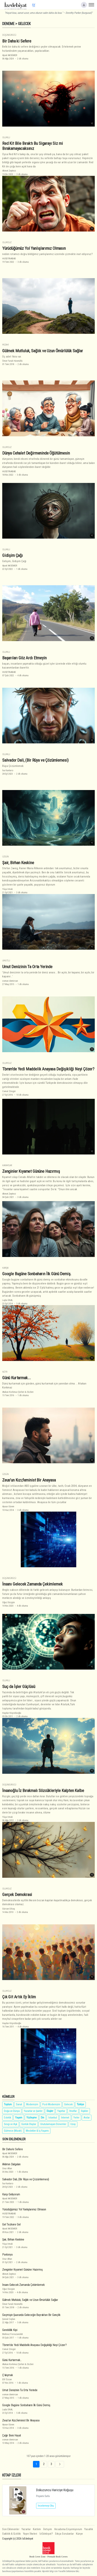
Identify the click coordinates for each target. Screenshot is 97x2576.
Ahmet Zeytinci (9, 170)
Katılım (37, 2529)
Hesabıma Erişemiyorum (68, 2529)
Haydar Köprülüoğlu (11, 1713)
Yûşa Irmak (7, 889)
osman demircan (10, 980)
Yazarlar (26, 2529)
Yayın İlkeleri (30, 2533)
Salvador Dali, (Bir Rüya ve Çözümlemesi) (35, 760)
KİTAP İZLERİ (11, 2475)
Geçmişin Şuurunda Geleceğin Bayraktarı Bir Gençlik (31, 2315)
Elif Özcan (7, 2379)
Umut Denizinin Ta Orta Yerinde (27, 966)
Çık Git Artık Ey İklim (19, 1996)
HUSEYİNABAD (9, 258)
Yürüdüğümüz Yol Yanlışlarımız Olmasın (34, 248)
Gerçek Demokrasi (17, 1894)
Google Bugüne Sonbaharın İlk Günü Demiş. (36, 1273)
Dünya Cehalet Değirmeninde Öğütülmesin (36, 453)
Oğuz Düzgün (8, 1602)
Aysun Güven (8, 1506)
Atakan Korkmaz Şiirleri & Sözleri (18, 1391)
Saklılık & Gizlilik (11, 2533)
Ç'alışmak (7, 2375)
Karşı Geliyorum (11, 2194)
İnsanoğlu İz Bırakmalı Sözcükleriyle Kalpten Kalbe (43, 1790)
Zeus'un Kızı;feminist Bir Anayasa (29, 1480)
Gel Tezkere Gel (11, 2224)
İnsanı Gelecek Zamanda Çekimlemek (32, 1584)
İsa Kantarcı (7, 770)
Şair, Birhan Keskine (18, 862)
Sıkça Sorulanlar (64, 2533)
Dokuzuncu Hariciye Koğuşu (54, 2490)
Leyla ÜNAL (7, 1300)
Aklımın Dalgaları (11, 2164)
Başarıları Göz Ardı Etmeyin (24, 657)
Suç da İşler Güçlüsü (18, 1686)
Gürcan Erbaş (8, 1908)
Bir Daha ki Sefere (16, 41)
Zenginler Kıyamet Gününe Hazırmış (31, 1171)
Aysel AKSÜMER (9, 55)
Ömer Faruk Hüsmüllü (12, 360)
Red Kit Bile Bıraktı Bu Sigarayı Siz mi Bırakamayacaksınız (32, 146)
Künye (79, 2533)
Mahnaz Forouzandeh (12, 2334)
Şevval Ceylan (8, 2319)
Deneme (8, 24)
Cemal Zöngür (9, 1091)
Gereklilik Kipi (9, 2330)
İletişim (47, 2529)
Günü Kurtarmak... (16, 1377)
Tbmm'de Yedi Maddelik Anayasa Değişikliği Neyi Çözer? (48, 1068)
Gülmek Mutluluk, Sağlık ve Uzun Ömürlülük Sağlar (42, 350)
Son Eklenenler (10, 2529)
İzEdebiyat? (46, 2533)
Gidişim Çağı (12, 555)
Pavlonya (7, 2254)
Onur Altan (7, 2168)
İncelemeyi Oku (46, 2505)
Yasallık (88, 2529)
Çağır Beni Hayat (11, 2435)
